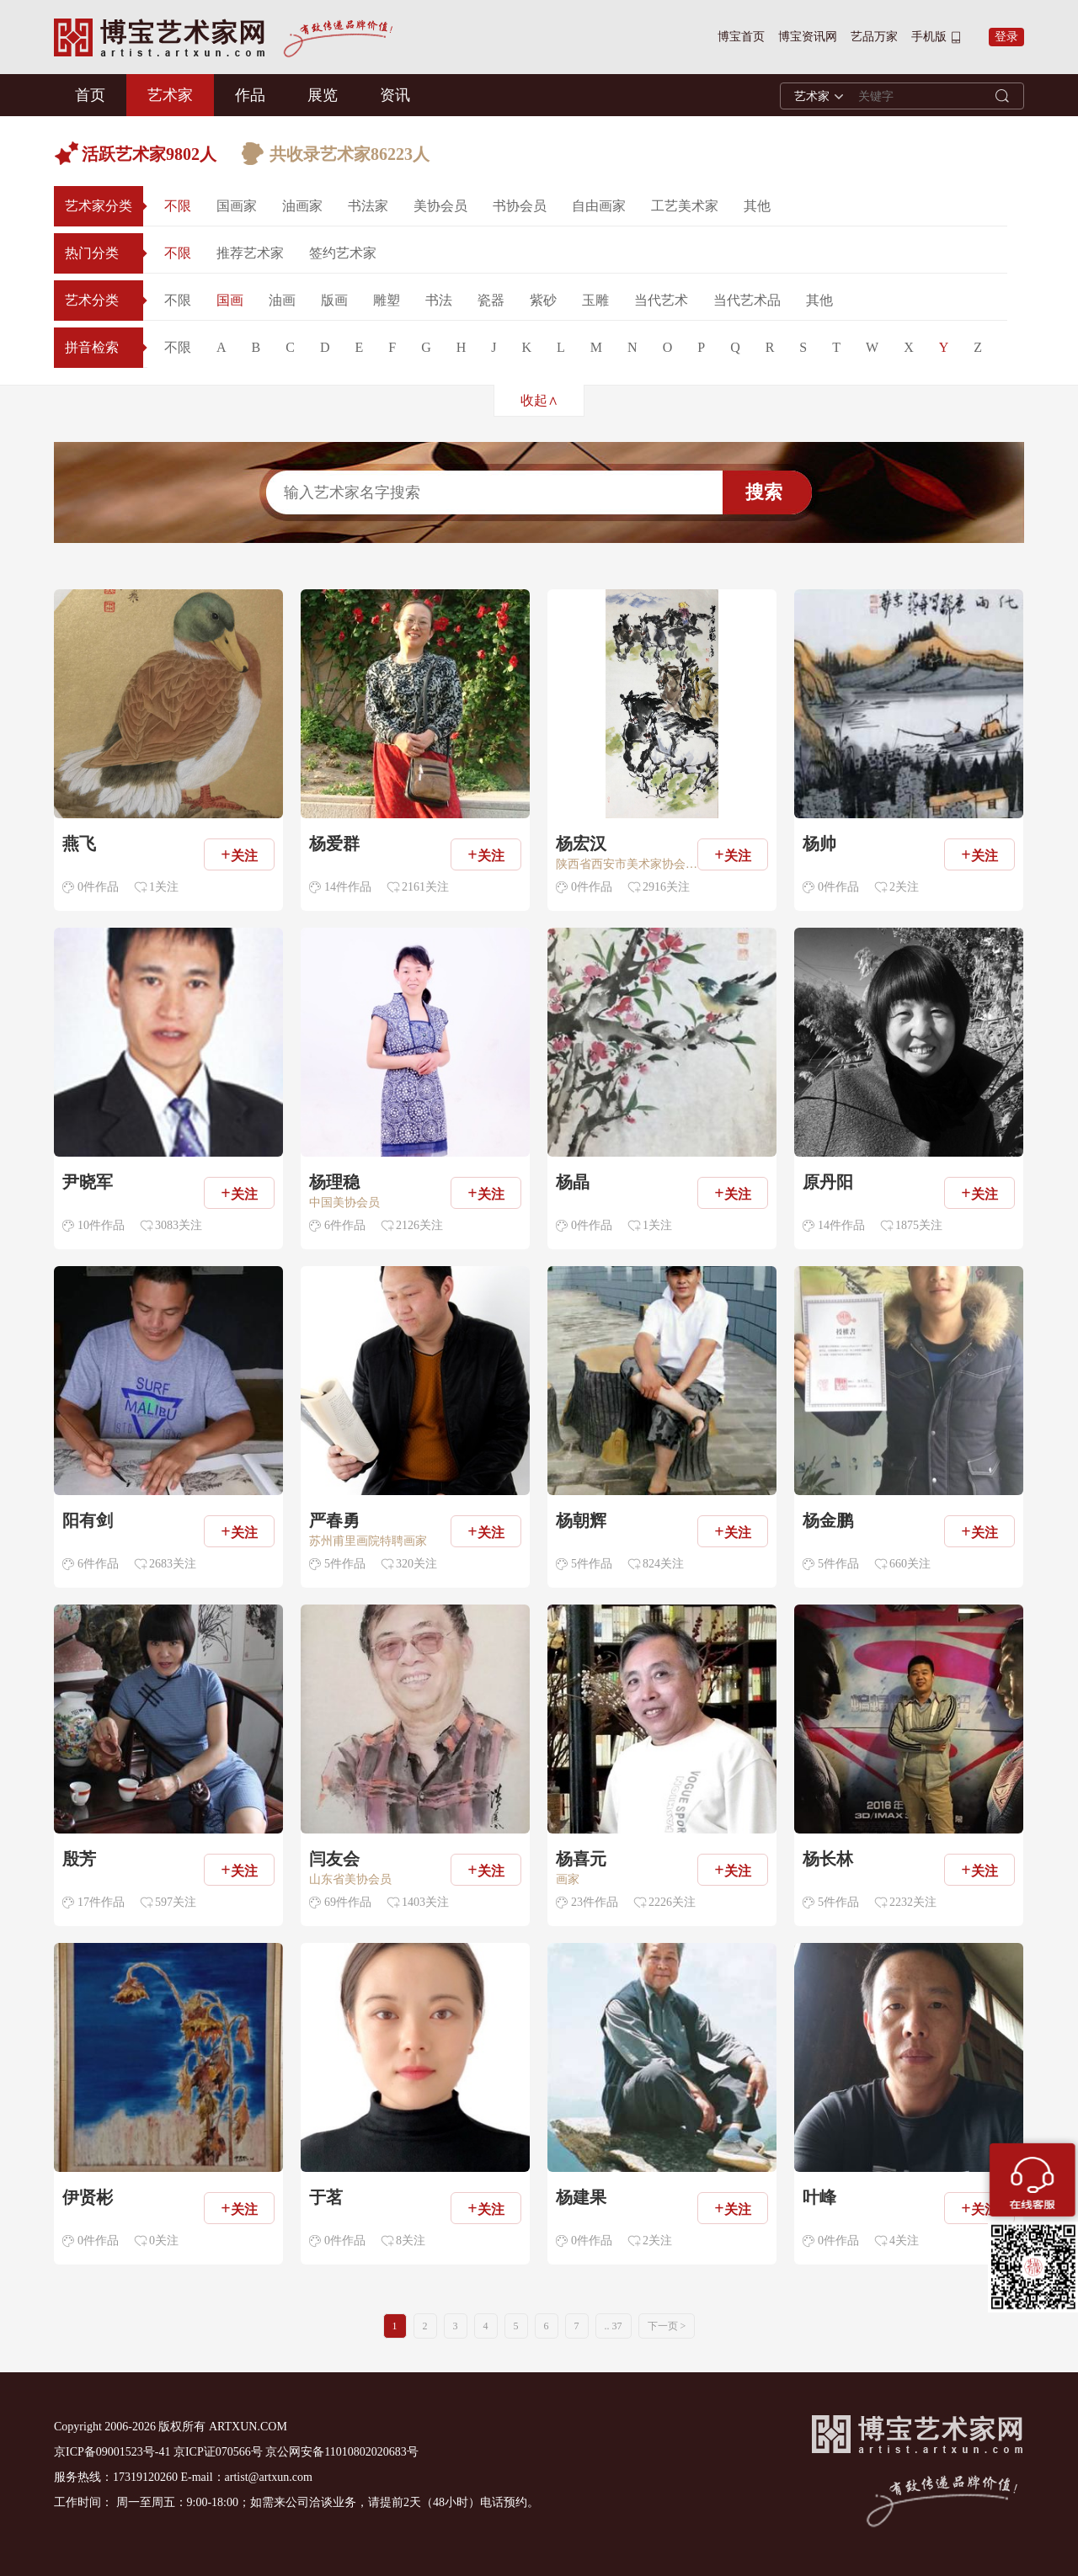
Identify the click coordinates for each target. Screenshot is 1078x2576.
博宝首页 (741, 36)
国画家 (236, 206)
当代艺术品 (747, 300)
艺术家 (170, 95)
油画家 (302, 206)
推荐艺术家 (250, 253)
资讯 (395, 95)
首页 (90, 95)
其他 (757, 206)
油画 (282, 300)
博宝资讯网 (807, 36)
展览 (322, 95)
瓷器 (491, 300)
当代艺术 (661, 300)
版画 (334, 300)
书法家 (368, 206)
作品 (250, 95)
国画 (229, 300)
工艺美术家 (684, 206)
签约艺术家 (342, 253)
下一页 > (667, 2326)
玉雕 (595, 300)
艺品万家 (874, 36)
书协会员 (520, 206)
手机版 (929, 36)
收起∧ (539, 400)
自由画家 (599, 206)
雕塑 (386, 300)
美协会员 (440, 206)
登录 (1006, 36)
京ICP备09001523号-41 (112, 2452)
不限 (177, 206)
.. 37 (613, 2326)
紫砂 (543, 300)
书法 (438, 300)
